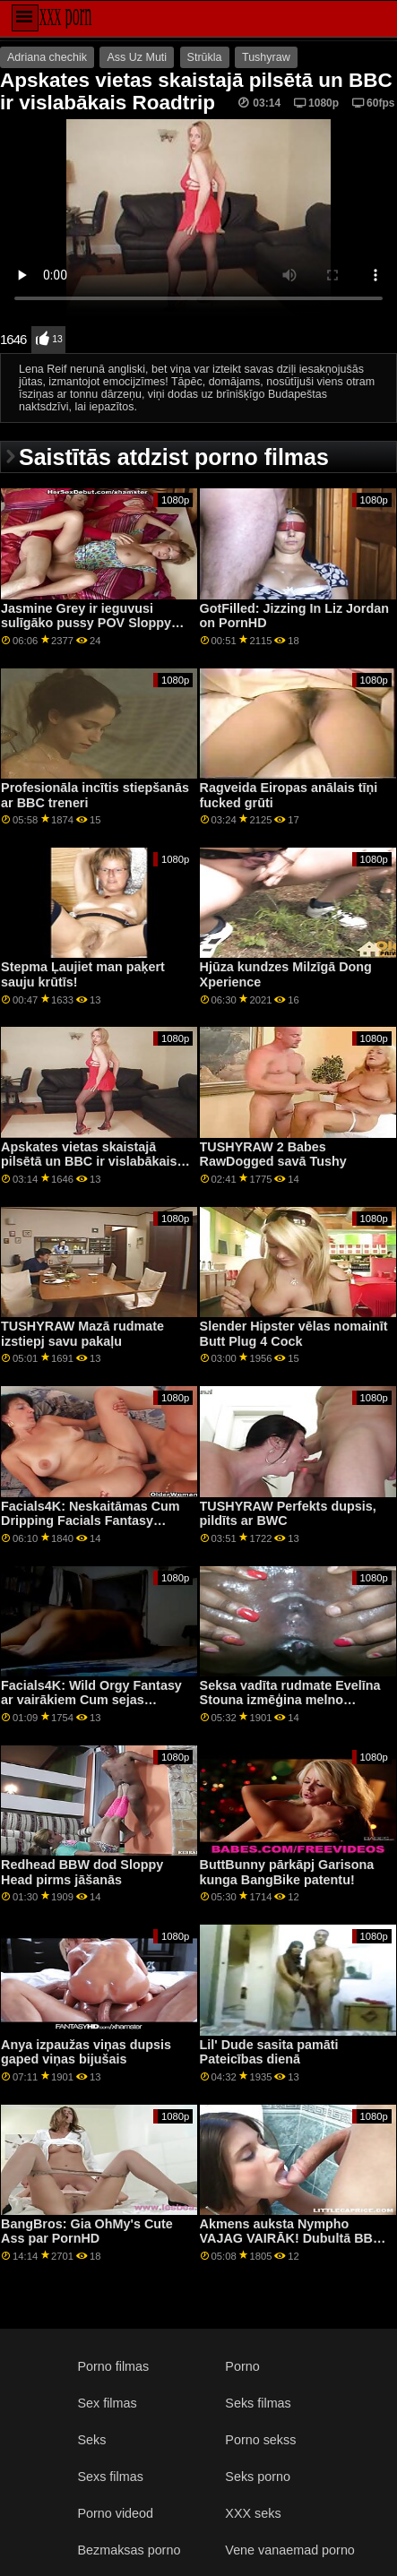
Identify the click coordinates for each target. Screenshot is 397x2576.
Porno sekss (260, 2440)
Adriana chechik (47, 57)
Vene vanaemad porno (290, 2550)
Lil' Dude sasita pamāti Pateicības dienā (269, 2052)
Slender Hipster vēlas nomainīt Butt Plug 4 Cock (294, 1333)
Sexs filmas (109, 2476)
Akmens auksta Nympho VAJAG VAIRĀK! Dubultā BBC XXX (291, 2239)
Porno (242, 2366)
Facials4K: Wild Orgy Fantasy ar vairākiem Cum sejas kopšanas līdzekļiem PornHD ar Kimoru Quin (97, 1707)
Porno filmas (113, 2366)
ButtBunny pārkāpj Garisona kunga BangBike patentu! (287, 1872)
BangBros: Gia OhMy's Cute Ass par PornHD (87, 2231)
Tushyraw (266, 57)
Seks (91, 2440)
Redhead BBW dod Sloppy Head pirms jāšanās (82, 1872)
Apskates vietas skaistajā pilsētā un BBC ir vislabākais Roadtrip (89, 1162)
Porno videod (115, 2513)
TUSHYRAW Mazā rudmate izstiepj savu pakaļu (82, 1333)
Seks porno (257, 2476)
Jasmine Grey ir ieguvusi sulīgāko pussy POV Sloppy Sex (86, 623)
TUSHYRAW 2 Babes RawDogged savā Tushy (273, 1154)
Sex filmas (106, 2403)
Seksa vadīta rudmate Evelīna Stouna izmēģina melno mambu (290, 1700)
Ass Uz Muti (137, 57)
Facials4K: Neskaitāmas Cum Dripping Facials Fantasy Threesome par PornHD (90, 1521)
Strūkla (204, 57)
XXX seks (252, 2513)
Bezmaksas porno (128, 2550)
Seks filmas (257, 2403)
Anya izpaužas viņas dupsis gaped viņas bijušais (86, 2052)
